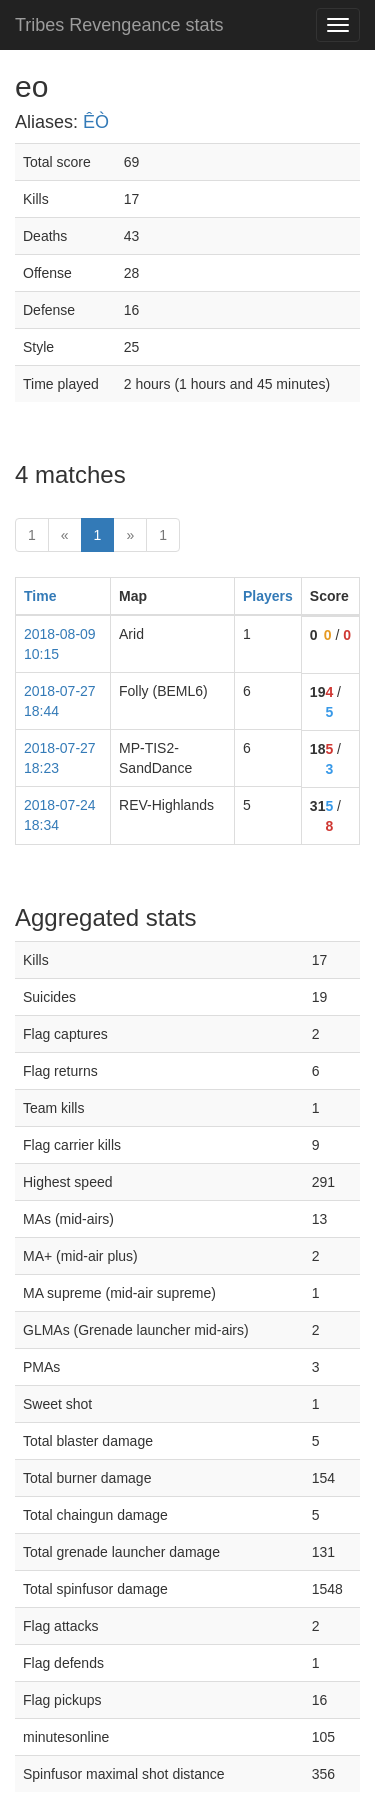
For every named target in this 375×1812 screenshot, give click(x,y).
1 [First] (32, 535)
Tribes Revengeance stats (119, 25)
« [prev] (65, 535)
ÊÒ (96, 122)
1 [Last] (163, 535)
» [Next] (130, 535)
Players (268, 596)
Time (40, 596)
